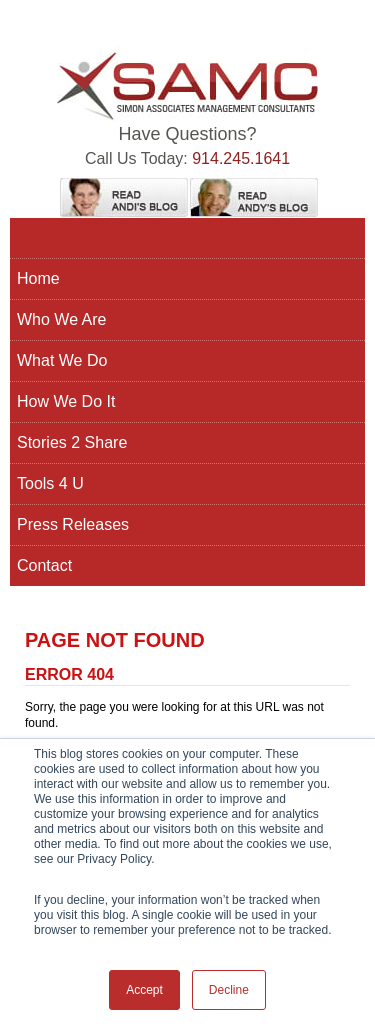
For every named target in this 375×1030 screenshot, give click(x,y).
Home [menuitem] (38, 278)
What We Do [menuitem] (62, 360)
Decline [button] (229, 990)
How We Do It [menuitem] (66, 401)
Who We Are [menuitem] (62, 319)
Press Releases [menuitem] (73, 524)
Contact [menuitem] (44, 565)
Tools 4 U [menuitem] (50, 483)
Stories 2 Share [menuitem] (72, 442)
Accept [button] (144, 990)
